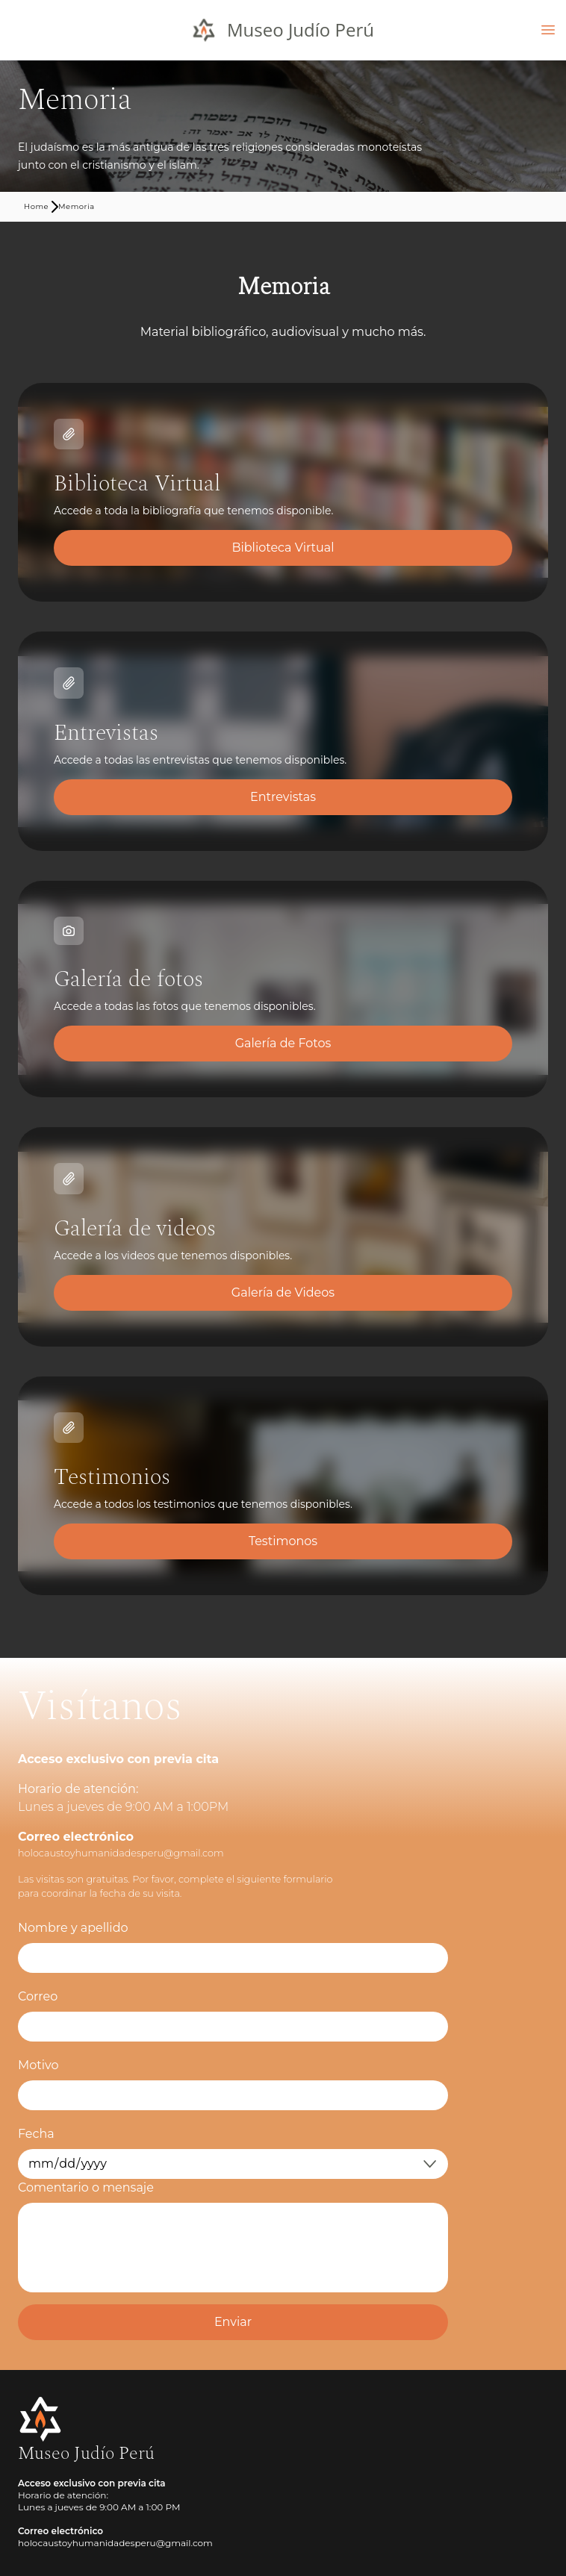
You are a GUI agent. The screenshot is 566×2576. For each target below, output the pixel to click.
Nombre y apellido (73, 1928)
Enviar (233, 2322)
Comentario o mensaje (86, 2187)
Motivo (38, 2065)
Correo (37, 1996)
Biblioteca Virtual (282, 547)
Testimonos (283, 1541)
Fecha (36, 2134)
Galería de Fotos (283, 1043)
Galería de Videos (283, 1292)
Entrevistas (283, 797)
